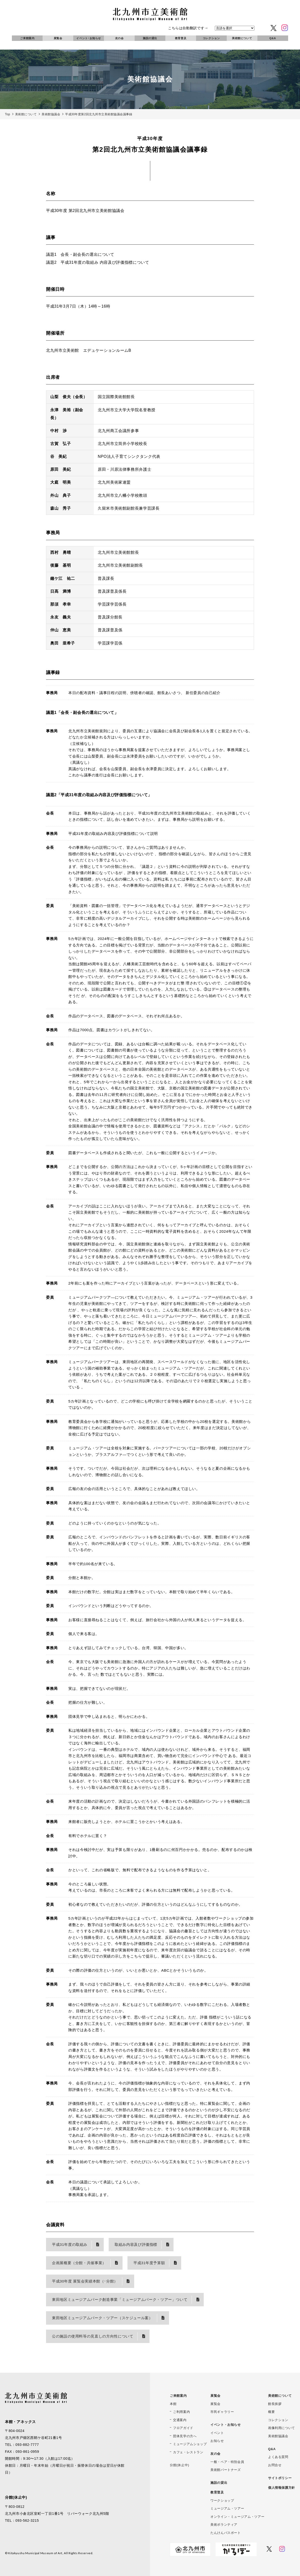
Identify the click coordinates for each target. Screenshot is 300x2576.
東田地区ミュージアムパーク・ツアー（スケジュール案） (102, 2318)
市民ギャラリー (222, 2412)
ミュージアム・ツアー (227, 2508)
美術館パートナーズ (225, 2470)
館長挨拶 (275, 2404)
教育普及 (181, 38)
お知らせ (217, 2441)
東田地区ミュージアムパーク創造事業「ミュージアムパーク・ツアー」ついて (119, 2299)
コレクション (211, 38)
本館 (173, 2404)
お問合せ (275, 2465)
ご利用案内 (181, 2412)
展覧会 (58, 38)
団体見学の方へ (185, 2436)
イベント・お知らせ (225, 2425)
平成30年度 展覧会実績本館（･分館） (85, 2281)
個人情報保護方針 (281, 2487)
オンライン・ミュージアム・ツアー (237, 2516)
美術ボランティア (223, 2524)
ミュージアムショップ (190, 2444)
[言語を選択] (234, 28)
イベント (217, 2433)
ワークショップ (222, 2500)
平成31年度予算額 (149, 2263)
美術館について (242, 38)
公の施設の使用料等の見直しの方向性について (92, 2336)
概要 (271, 2412)
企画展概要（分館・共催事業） (79, 2263)
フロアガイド (183, 2428)
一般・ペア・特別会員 (227, 2462)
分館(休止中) (179, 2465)
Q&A (272, 38)
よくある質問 (278, 2457)
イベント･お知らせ (88, 38)
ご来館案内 (27, 38)
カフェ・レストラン (188, 2452)
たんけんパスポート (225, 2533)
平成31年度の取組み (69, 2244)
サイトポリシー (280, 2478)
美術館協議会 (278, 2436)
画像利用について (281, 2428)
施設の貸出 (150, 38)
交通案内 (180, 2420)
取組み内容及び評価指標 (136, 2244)
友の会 (119, 38)
